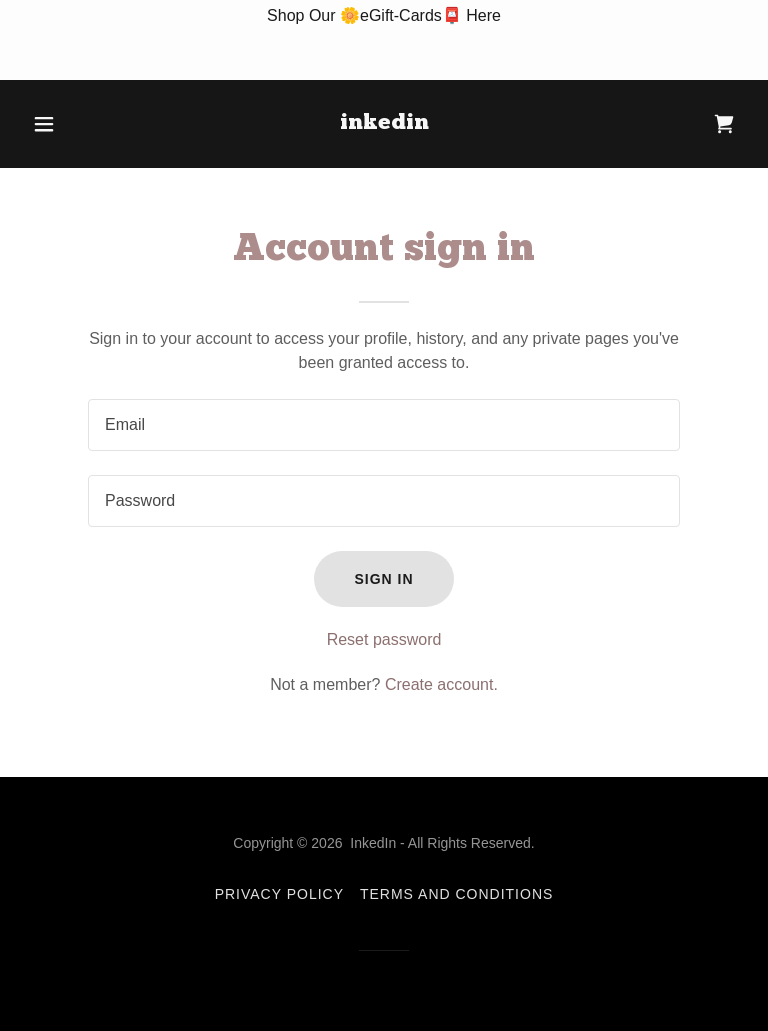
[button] (78, 124)
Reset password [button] (384, 639)
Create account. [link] (441, 684)
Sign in (383, 579)
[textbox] (384, 425)
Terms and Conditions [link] (456, 894)
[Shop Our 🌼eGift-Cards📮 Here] (384, 40)
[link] (384, 123)
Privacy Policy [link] (279, 894)
